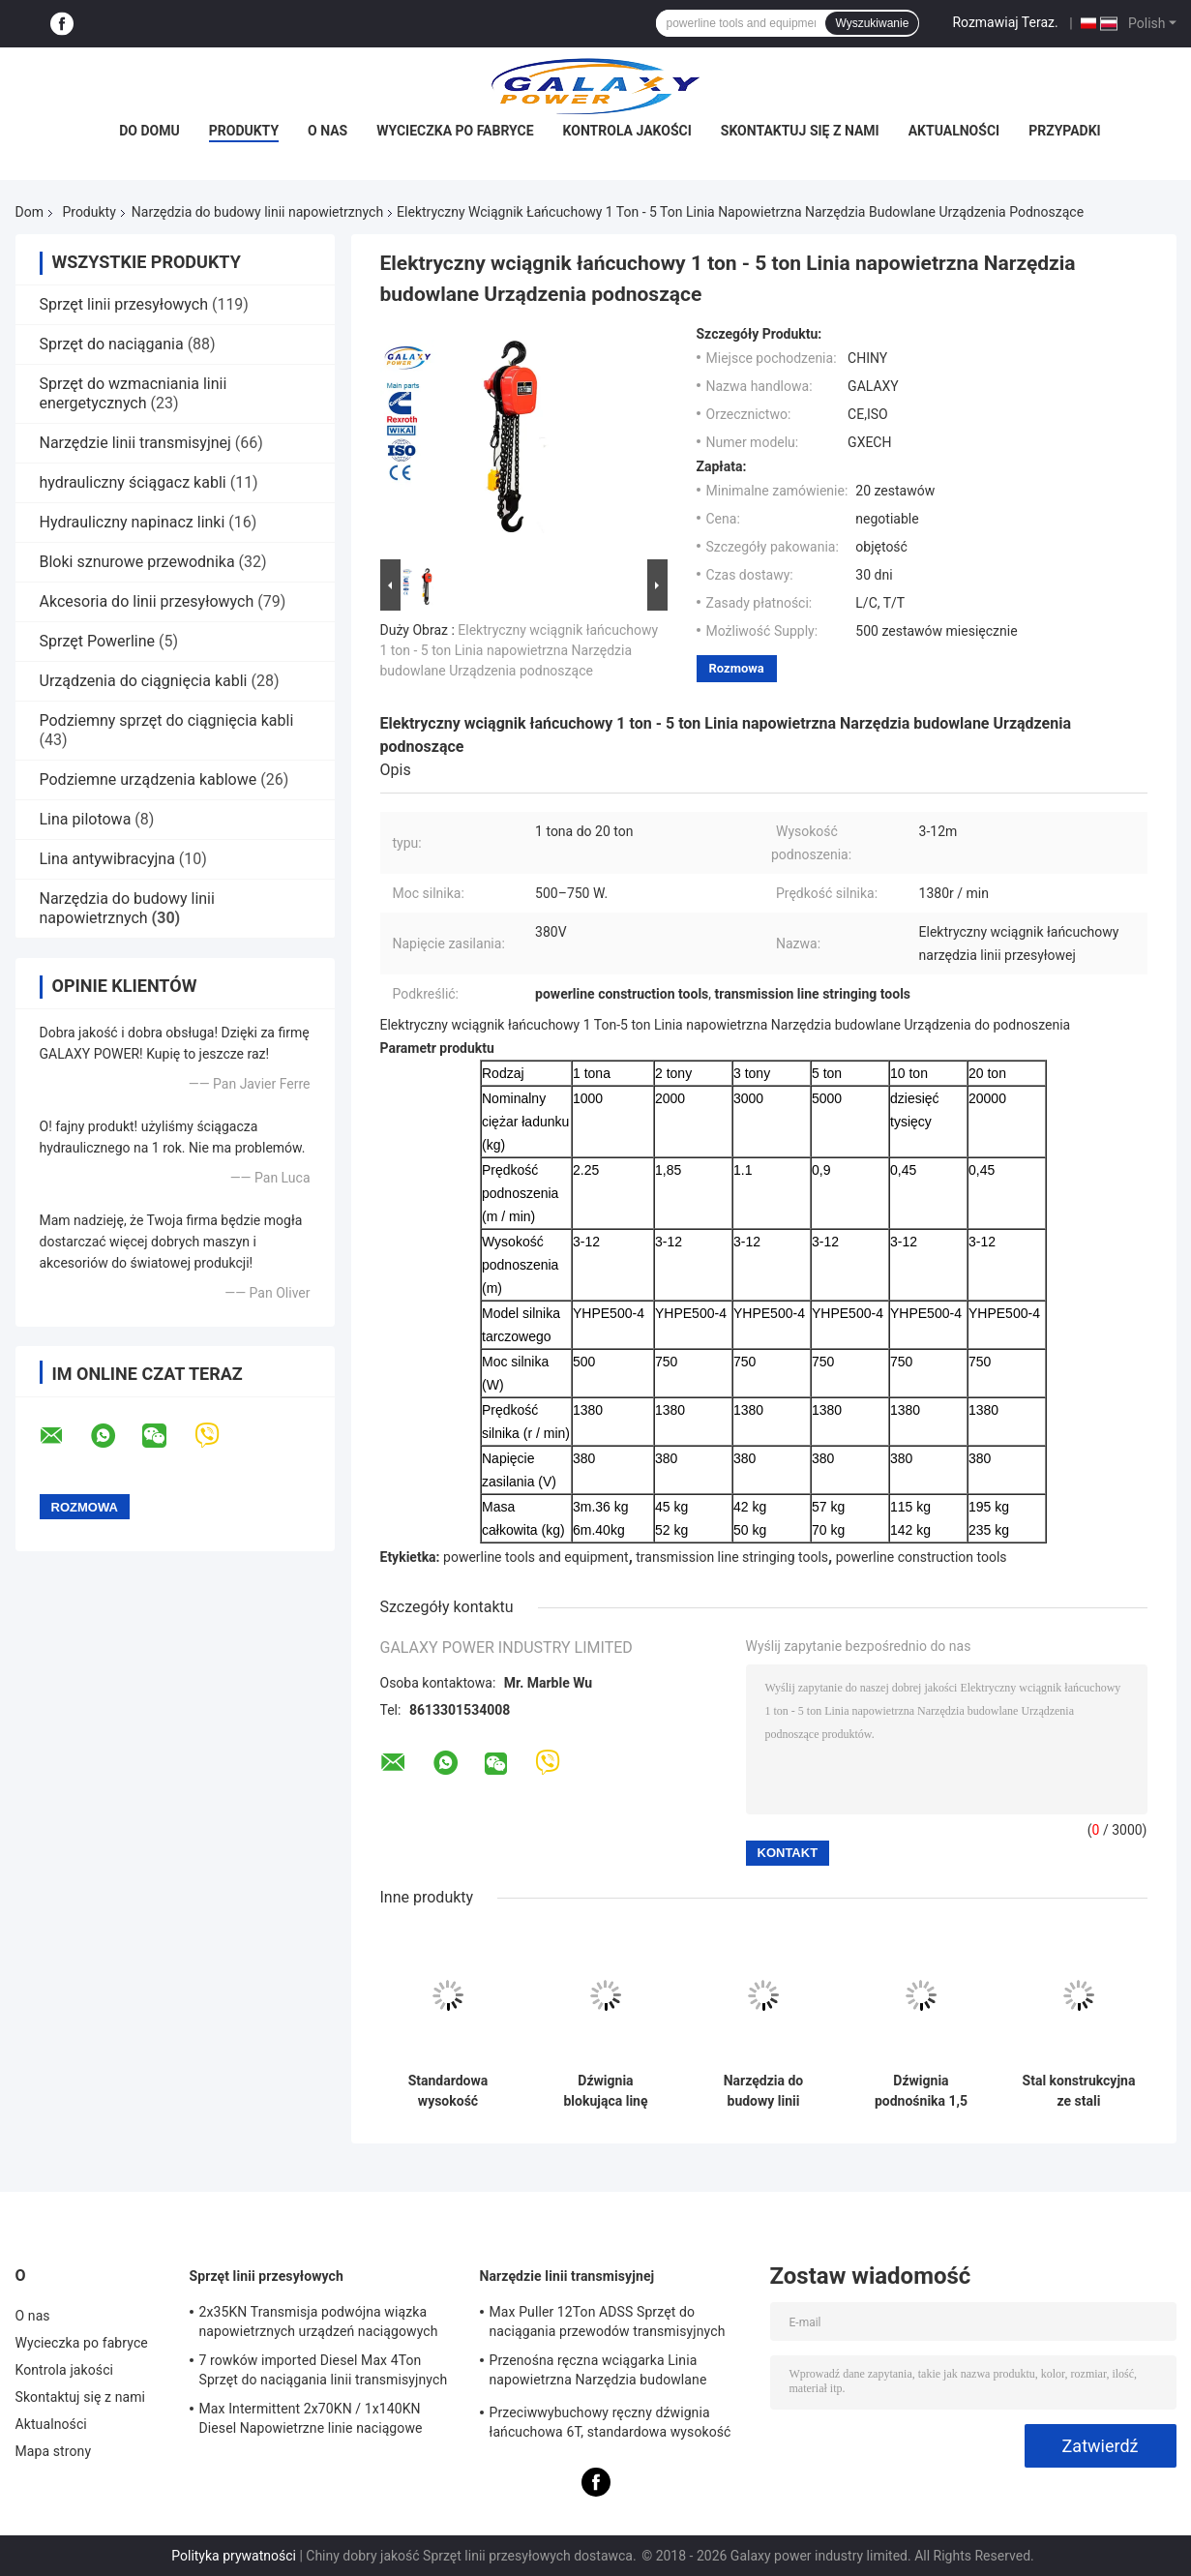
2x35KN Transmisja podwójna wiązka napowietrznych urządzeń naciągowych (318, 2321)
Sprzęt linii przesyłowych (124, 304)
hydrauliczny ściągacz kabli (133, 482)
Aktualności (953, 130)
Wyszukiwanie (871, 23)
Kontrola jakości (627, 130)
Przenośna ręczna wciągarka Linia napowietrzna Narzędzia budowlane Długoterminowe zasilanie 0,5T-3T (598, 2372)
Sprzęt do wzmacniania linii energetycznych (133, 393)
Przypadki (1064, 130)
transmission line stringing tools (732, 1557)
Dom (29, 212)
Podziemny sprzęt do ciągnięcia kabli (167, 720)
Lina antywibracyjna (107, 859)
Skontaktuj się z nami (800, 130)
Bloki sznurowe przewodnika (137, 562)
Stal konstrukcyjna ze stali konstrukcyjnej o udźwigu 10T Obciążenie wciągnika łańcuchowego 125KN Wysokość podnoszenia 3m (1079, 2091)
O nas (327, 130)
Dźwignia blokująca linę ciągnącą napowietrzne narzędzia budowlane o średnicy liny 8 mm (606, 2091)
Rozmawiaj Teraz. (1004, 22)
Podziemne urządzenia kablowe (148, 779)
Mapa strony (53, 2451)
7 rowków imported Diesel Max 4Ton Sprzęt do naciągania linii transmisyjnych (323, 2369)
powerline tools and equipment (536, 1557)
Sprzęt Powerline (98, 641)
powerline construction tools (921, 1557)
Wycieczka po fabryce (454, 130)
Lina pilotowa (86, 819)
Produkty (244, 130)
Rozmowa (736, 668)
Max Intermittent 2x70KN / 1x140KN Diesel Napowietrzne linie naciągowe (311, 2418)
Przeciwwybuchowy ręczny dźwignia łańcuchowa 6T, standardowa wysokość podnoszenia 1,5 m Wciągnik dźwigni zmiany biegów (610, 2425)
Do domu (149, 130)
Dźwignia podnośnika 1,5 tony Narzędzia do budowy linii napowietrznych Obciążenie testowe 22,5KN (920, 2091)
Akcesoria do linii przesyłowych (147, 601)
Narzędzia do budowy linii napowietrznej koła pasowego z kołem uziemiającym (762, 2091)
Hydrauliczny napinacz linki (132, 522)
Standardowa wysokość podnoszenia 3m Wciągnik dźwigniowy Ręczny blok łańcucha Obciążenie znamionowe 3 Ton (448, 2091)
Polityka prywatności (233, 2555)
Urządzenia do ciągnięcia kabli (144, 681)
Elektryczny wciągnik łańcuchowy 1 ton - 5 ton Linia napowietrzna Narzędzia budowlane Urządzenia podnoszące (519, 650)
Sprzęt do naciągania (112, 344)
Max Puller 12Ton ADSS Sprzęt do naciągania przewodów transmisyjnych (608, 2321)
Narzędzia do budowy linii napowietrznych (257, 212)
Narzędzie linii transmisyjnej (135, 443)
